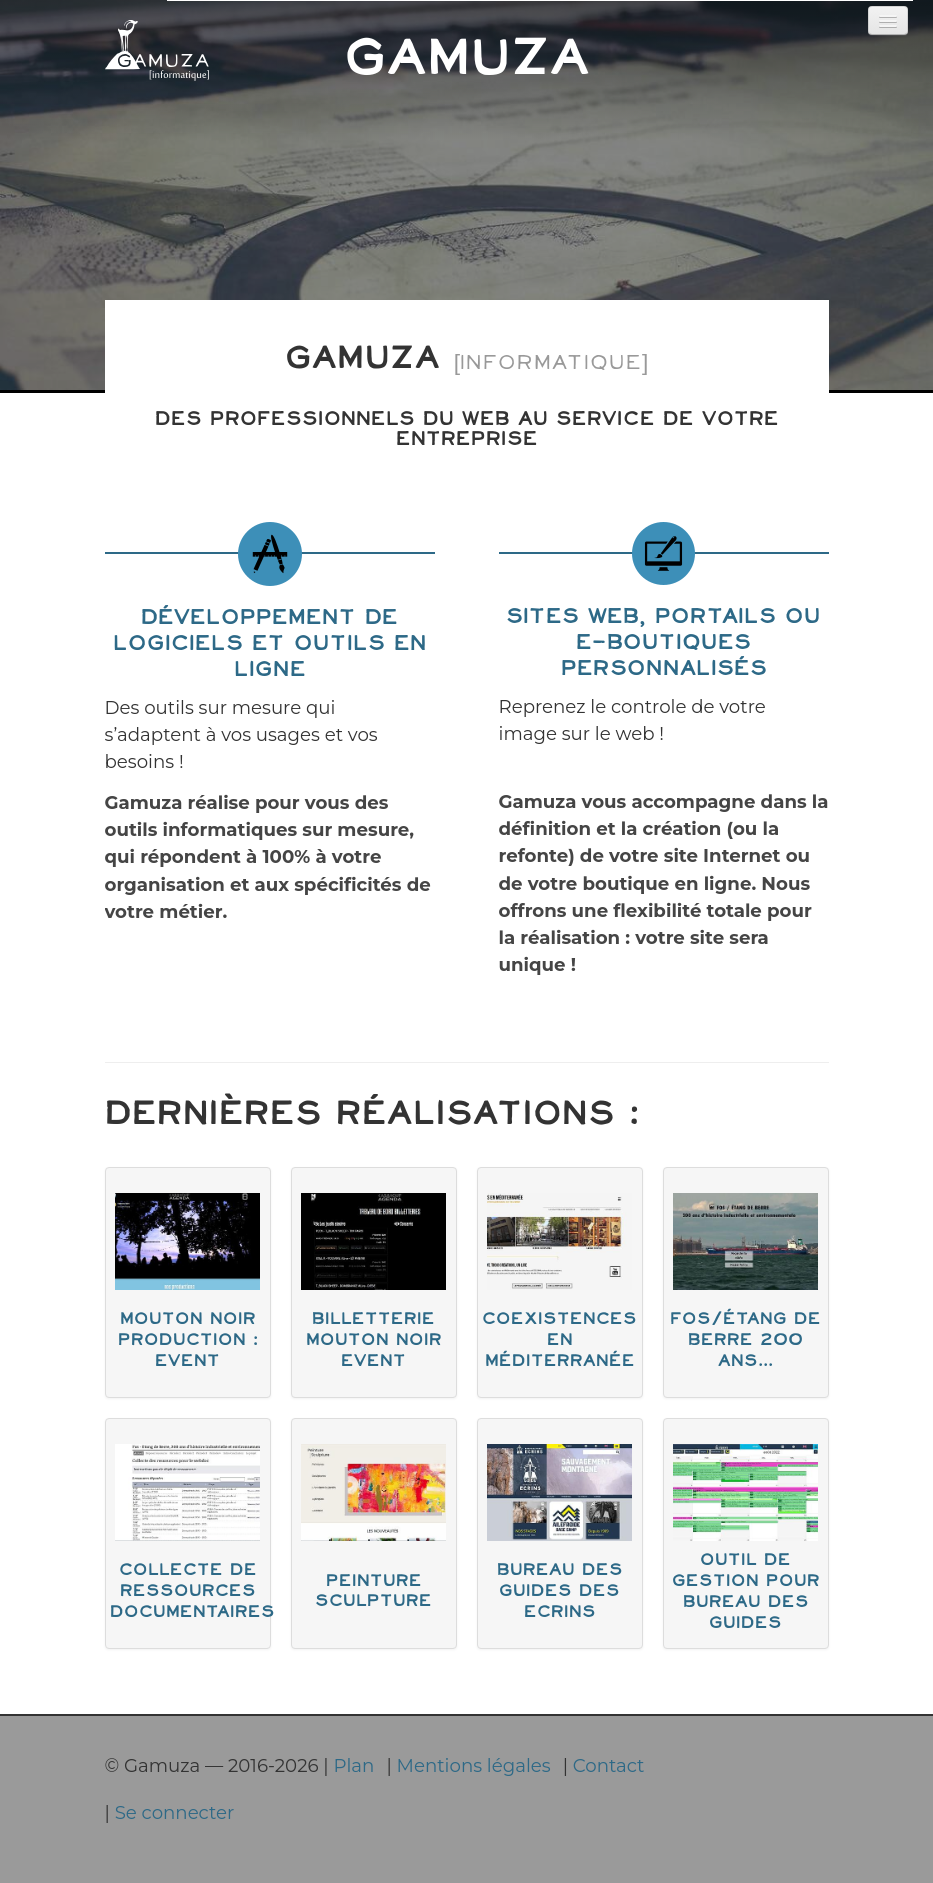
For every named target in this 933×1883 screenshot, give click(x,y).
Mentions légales (474, 1765)
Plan (353, 1765)
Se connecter (175, 1812)
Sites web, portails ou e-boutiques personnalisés (663, 643)
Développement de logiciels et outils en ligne (270, 644)
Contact (609, 1765)
